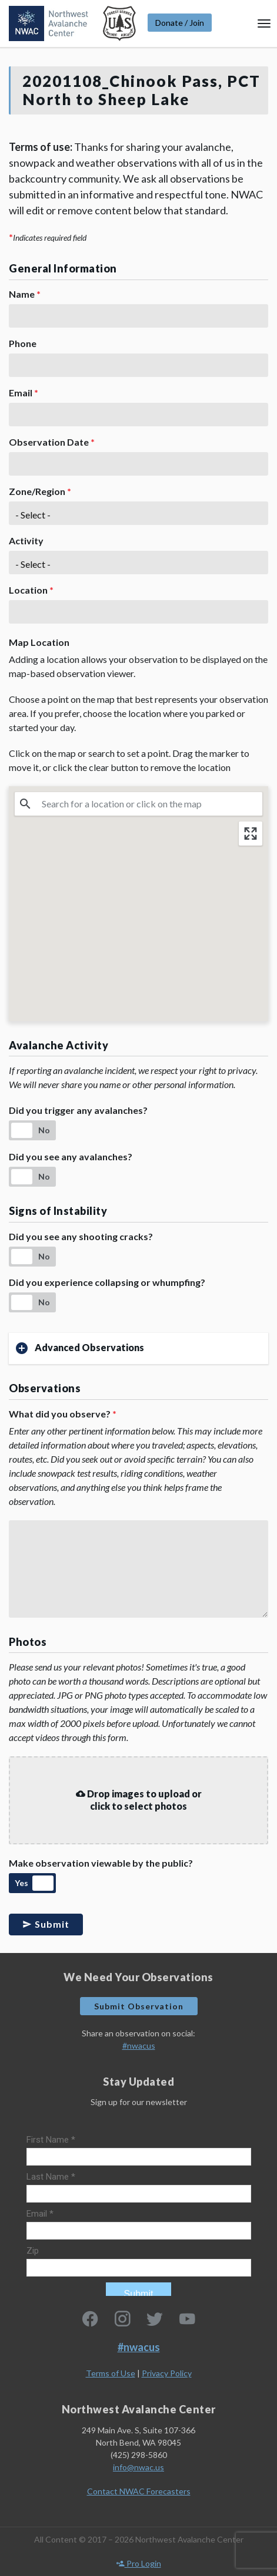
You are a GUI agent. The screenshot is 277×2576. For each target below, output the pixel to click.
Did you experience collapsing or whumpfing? (107, 1282)
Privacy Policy (167, 2373)
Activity (26, 540)
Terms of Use (110, 2373)
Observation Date (52, 441)
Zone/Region (40, 491)
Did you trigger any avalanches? (78, 1110)
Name (25, 293)
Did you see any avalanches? (70, 1156)
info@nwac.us (138, 2467)
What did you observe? (62, 1413)
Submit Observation (138, 2006)
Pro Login (138, 2563)
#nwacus (138, 2045)
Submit (45, 1924)
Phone (22, 343)
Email (23, 392)
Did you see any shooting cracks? (81, 1236)
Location (31, 589)
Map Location (39, 642)
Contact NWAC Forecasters (139, 2491)
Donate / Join (179, 23)
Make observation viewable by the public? (101, 1862)
